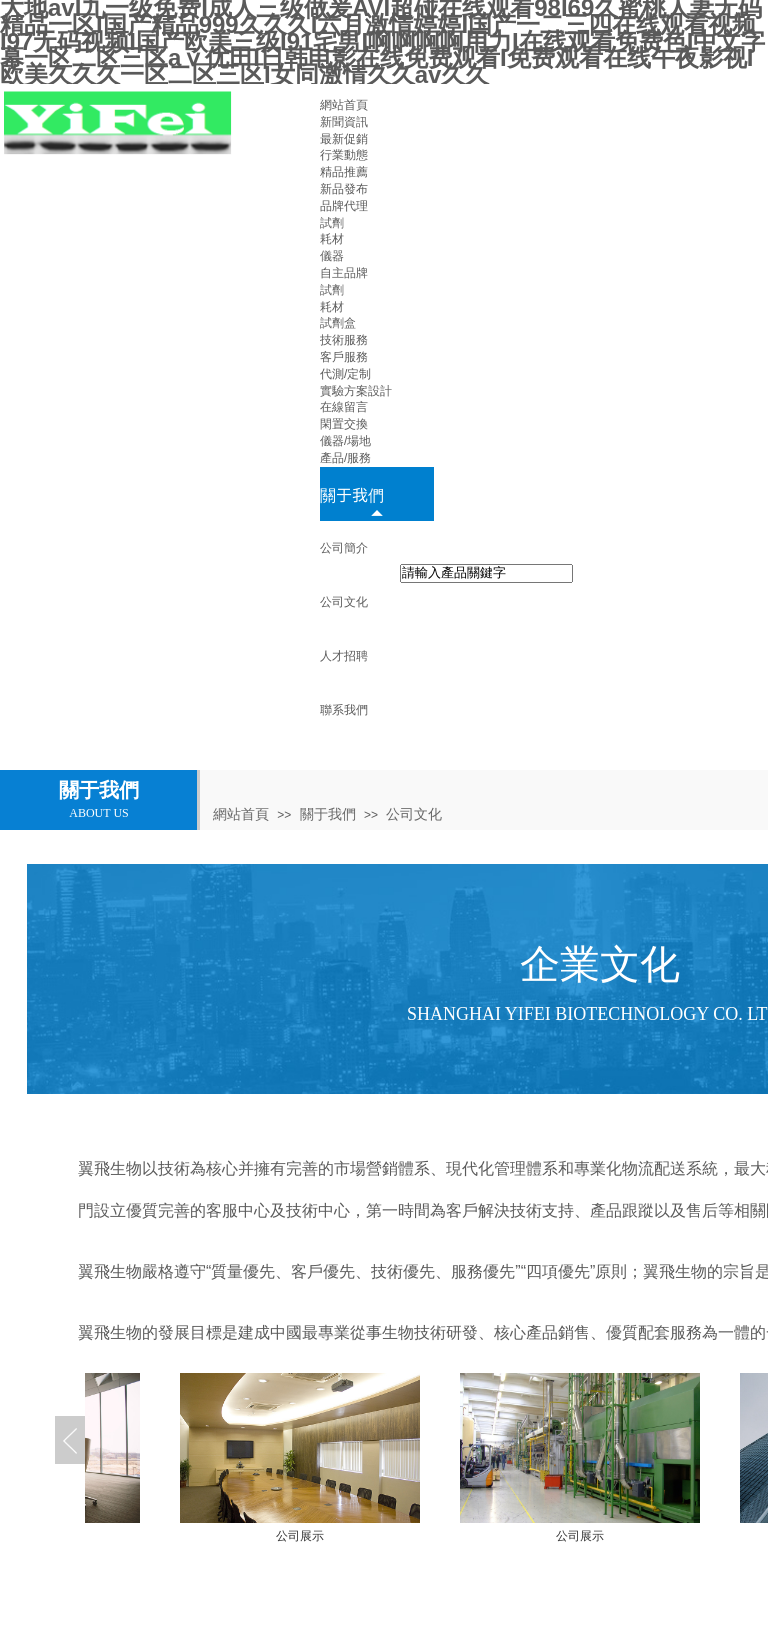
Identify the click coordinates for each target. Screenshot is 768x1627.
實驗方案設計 (356, 391)
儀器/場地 (345, 441)
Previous (70, 1440)
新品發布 (344, 189)
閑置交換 (344, 424)
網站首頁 (344, 105)
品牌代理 (344, 206)
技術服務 (344, 340)
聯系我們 (344, 710)
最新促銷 (344, 139)
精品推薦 (344, 172)
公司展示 (384, 1536)
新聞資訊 (344, 122)
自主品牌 (344, 273)
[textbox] (486, 573)
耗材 (332, 239)
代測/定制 (345, 374)
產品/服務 (345, 458)
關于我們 (352, 494)
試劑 (332, 223)
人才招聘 (344, 656)
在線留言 (344, 407)
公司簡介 (344, 548)
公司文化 (344, 602)
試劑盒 (338, 323)
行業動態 (344, 155)
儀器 (332, 256)
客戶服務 (344, 357)
